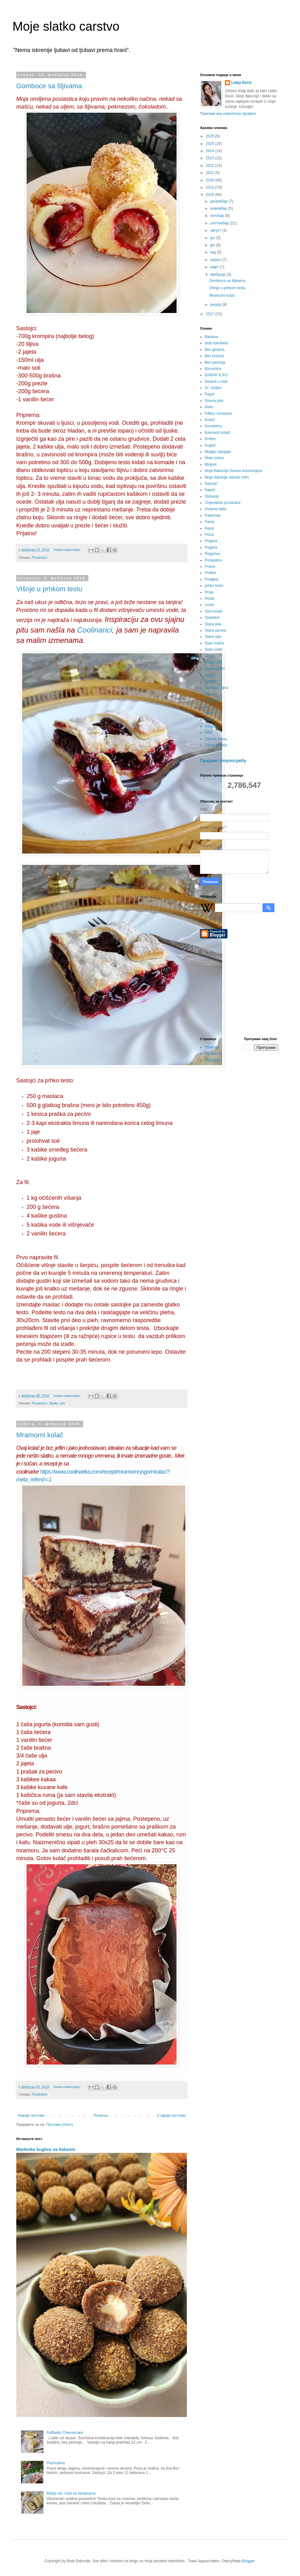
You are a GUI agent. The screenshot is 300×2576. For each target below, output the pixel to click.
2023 (210, 158)
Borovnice (213, 369)
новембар (219, 208)
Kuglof (210, 445)
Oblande (212, 496)
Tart (208, 694)
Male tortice (214, 458)
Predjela (211, 579)
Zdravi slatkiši (216, 745)
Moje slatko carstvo (65, 26)
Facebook (213, 1053)
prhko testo (214, 585)
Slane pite (213, 636)
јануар (216, 304)
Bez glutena (214, 349)
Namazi (211, 483)
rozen (209, 605)
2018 (210, 194)
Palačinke (213, 515)
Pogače (211, 547)
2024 (210, 151)
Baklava (211, 337)
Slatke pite (57, 1403)
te (206, 707)
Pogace (211, 541)
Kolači (210, 420)
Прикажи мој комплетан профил (228, 113)
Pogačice (212, 554)
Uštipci (210, 726)
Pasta (209, 522)
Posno (210, 566)
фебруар (218, 274)
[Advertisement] (239, 988)
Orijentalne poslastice (223, 502)
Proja (209, 592)
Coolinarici (94, 630)
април (216, 260)
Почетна (100, 2115)
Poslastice (39, 557)
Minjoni (211, 464)
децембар (219, 201)
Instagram (213, 1060)
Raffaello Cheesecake (65, 2432)
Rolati (209, 598)
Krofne (210, 439)
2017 (210, 314)
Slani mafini (214, 643)
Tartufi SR (213, 700)
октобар (217, 215)
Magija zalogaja (218, 451)
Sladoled (212, 617)
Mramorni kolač (39, 1435)
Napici (210, 490)
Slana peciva (215, 630)
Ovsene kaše (216, 509)
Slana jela (213, 624)
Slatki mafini (215, 668)
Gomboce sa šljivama (49, 86)
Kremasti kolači (217, 432)
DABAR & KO (216, 375)
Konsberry (213, 426)
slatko (209, 675)
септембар (220, 223)
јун (213, 245)
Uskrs (209, 719)
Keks (209, 407)
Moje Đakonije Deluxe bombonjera (233, 471)
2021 (210, 173)
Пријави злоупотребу (223, 760)
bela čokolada (216, 343)
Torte (209, 713)
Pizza (209, 534)
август (216, 230)
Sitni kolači (213, 611)
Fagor (209, 394)
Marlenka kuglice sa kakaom (45, 2149)
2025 (210, 143)
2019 (210, 187)
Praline (210, 573)
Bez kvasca (214, 356)
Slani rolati (213, 649)
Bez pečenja (215, 362)
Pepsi (209, 528)
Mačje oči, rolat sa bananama (71, 2493)
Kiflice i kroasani (218, 413)
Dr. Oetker (213, 388)
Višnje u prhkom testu (49, 589)
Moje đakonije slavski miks (227, 477)
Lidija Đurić (241, 82)
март (215, 267)
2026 (210, 136)
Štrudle (211, 681)
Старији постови (171, 2115)
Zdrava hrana (216, 739)
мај (213, 252)
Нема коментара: (67, 550)
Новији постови (31, 2115)
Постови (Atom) (59, 2124)
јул (213, 238)
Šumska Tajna (216, 687)
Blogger (248, 2561)
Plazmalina (56, 2463)
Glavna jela (214, 400)
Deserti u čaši (216, 381)
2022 (210, 165)
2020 (210, 180)
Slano (209, 656)
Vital (208, 732)
